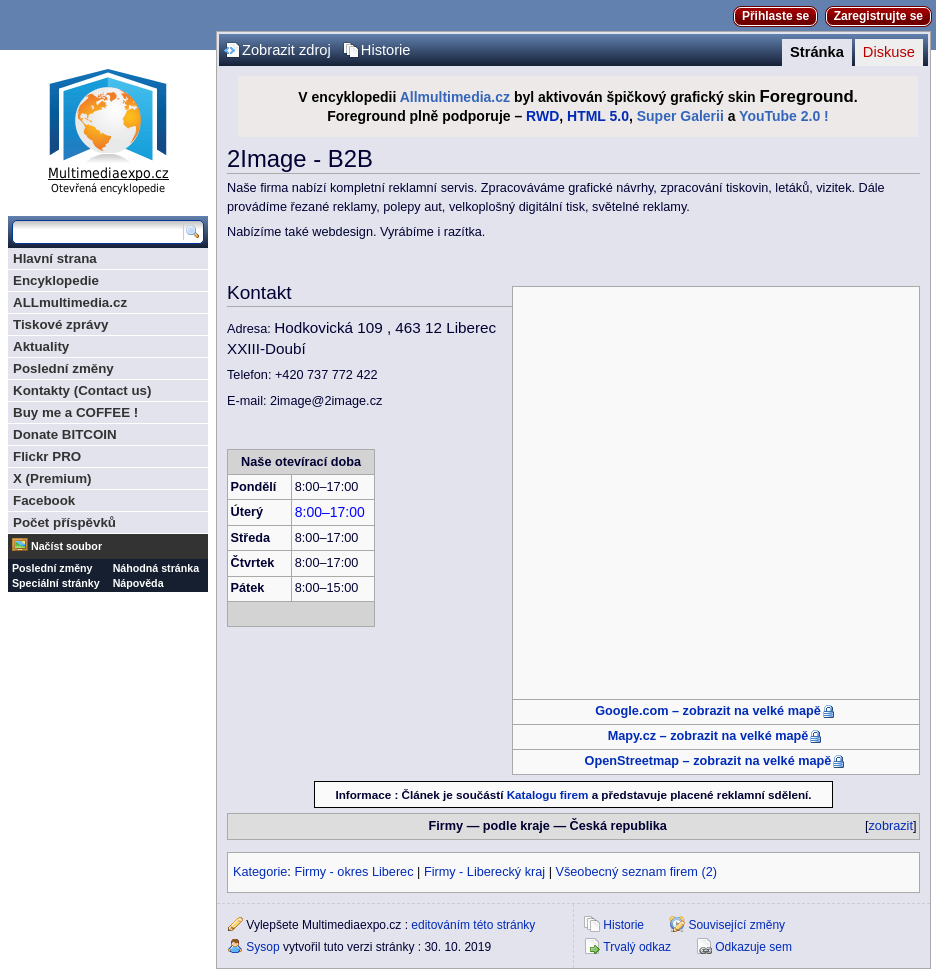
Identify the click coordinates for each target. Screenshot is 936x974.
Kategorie (260, 872)
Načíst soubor (66, 546)
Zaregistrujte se (878, 16)
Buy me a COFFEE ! (75, 412)
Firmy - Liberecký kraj (484, 872)
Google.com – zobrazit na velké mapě (708, 711)
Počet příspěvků (64, 522)
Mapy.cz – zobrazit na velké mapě (708, 736)
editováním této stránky (473, 925)
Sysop (262, 947)
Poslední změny (63, 368)
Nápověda (138, 583)
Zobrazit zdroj (286, 50)
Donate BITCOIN (65, 434)
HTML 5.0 (598, 116)
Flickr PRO (47, 456)
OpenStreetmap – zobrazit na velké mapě (708, 761)
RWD (542, 116)
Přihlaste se (775, 16)
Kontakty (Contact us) (82, 390)
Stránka (817, 52)
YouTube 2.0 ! (784, 116)
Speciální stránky (56, 583)
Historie (386, 50)
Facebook (44, 500)
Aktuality (41, 346)
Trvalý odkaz (637, 947)
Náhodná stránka (156, 568)
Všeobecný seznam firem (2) (636, 872)
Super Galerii (680, 116)
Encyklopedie (56, 280)
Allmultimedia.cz (455, 97)
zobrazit (891, 826)
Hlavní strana (55, 258)
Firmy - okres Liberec (353, 872)
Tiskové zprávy (60, 324)
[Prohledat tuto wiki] (98, 232)
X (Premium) (52, 478)
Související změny (736, 925)
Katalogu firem (548, 794)
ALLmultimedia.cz (70, 302)
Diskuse (889, 52)
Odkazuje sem (753, 947)
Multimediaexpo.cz (108, 128)
